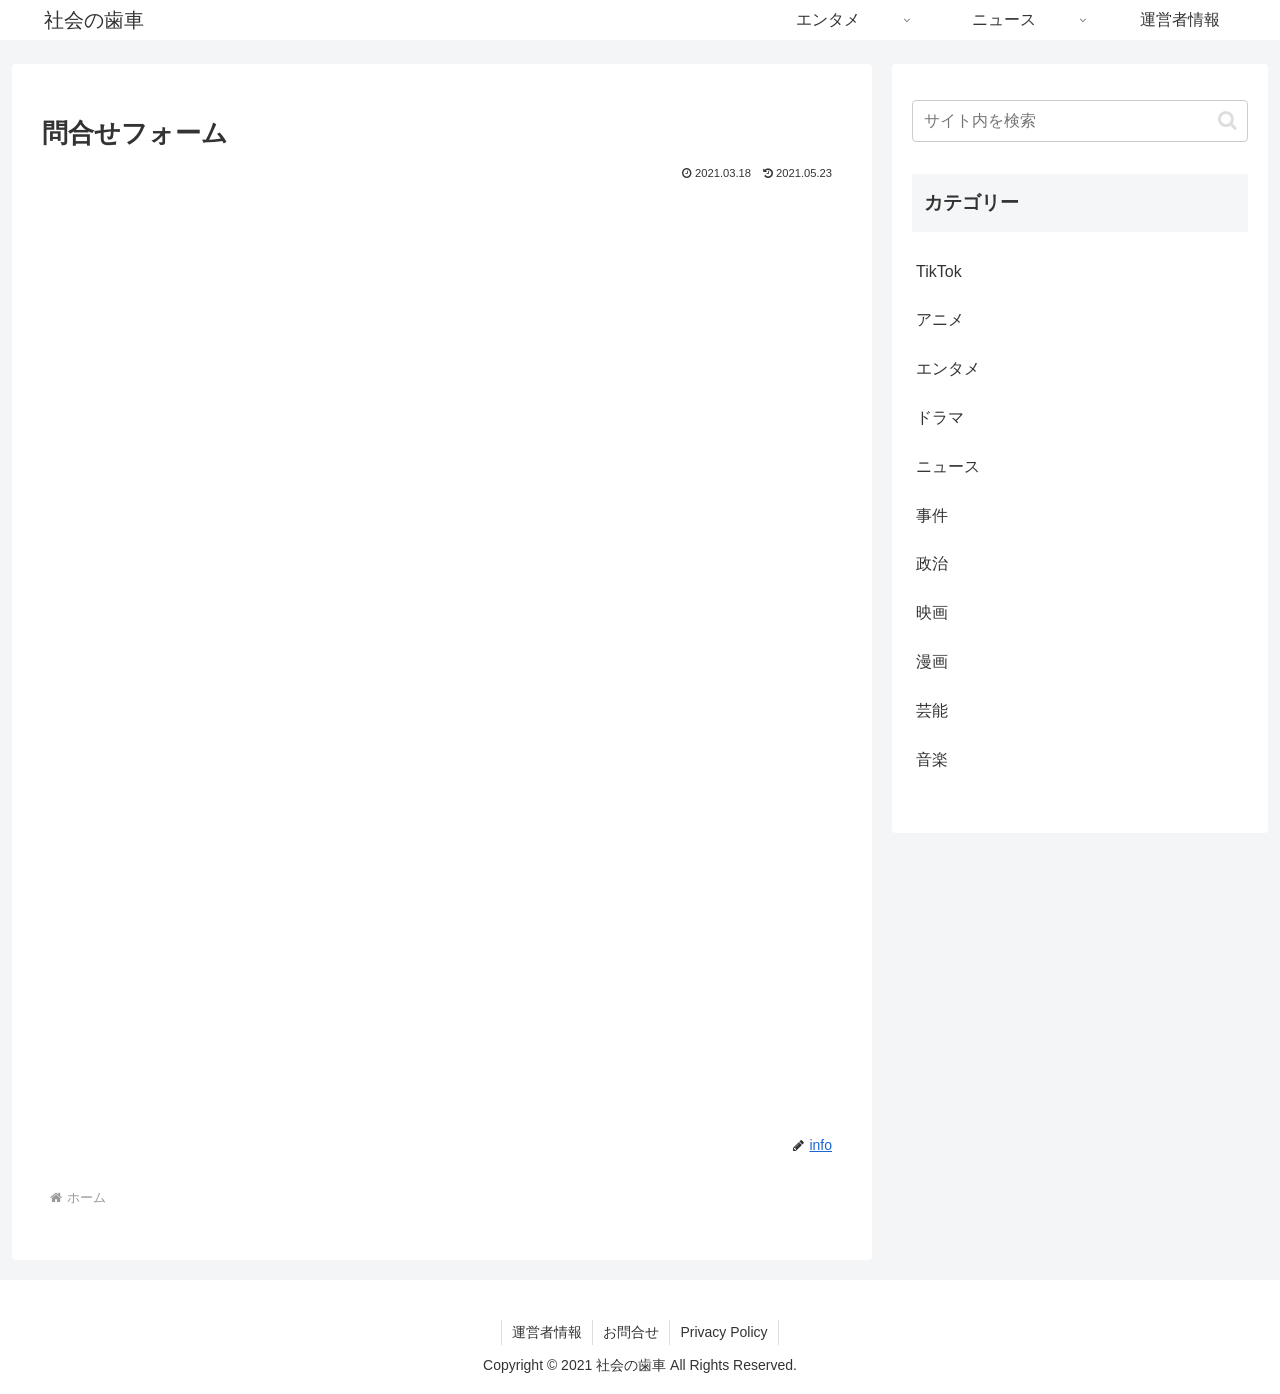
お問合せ (631, 1332)
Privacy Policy (723, 1332)
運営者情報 (547, 1332)
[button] (1227, 120)
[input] (1080, 121)
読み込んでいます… (362, 635)
